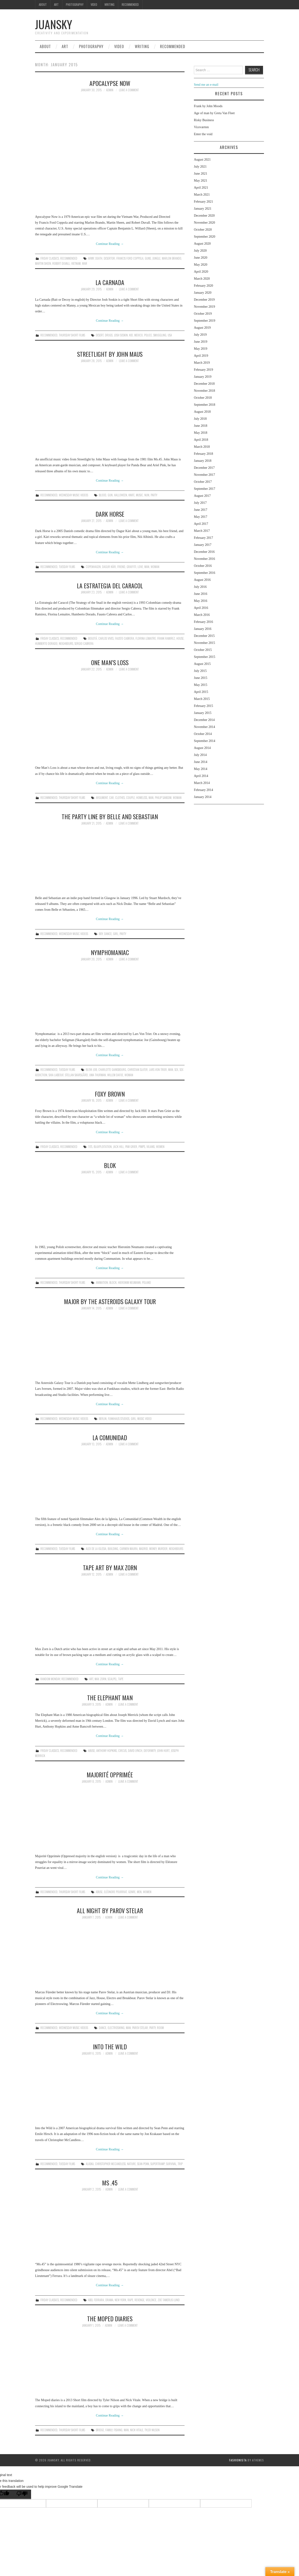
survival (171, 2164)
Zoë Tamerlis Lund (169, 2300)
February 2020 (203, 285)
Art (56, 4)
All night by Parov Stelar (110, 1910)
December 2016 (204, 552)
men (139, 1892)
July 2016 (200, 587)
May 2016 (200, 601)
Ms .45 (109, 2182)
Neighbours (66, 643)
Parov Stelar (140, 2028)
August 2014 (202, 748)
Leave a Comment (129, 90)
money (153, 1548)
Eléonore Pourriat (115, 1892)
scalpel (112, 1679)
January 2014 (202, 797)
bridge (100, 2430)
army (91, 258)
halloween (120, 495)
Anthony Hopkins (106, 1750)
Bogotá (92, 638)
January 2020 (202, 292)
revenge (139, 2300)
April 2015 (201, 692)
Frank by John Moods (208, 106)
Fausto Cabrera (124, 638)
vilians (150, 1146)
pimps (142, 1146)
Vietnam (76, 263)
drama (109, 2300)
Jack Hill (118, 1146)
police (148, 335)
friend (121, 567)
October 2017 (203, 481)
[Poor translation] (22, 2494)
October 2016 (203, 566)
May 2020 (200, 264)
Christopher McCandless (110, 2164)
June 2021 (200, 173)
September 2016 (204, 573)
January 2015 (202, 713)
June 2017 (200, 510)
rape (130, 2300)
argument (102, 797)
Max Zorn (100, 1679)
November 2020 (204, 222)
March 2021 (202, 194)
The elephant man (110, 1697)
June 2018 (200, 425)
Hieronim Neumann (129, 1282)
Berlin (103, 1418)
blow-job (91, 1069)
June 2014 (200, 762)
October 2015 (203, 650)
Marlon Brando (171, 258)
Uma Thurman (97, 1075)
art (91, 1679)
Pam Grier (131, 1146)
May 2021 (200, 180)
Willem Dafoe (115, 1075)
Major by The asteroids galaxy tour (110, 1301)
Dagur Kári (109, 567)
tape (120, 1679)
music (139, 495)
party (154, 495)
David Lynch (135, 1750)
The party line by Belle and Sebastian (110, 816)
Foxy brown (110, 1093)
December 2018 (204, 383)
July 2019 (200, 334)
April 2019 (201, 355)
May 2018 (200, 432)
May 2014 (200, 769)
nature (131, 2164)
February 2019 (203, 369)
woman (155, 567)
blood (102, 495)
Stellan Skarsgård (76, 1075)
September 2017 (204, 488)
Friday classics (49, 258)
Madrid (143, 1548)
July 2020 (200, 250)
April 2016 (201, 608)
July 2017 (200, 503)
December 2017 (204, 467)
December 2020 (204, 215)
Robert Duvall (61, 263)
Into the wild (110, 2046)
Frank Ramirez (166, 638)
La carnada (110, 282)
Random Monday (50, 1679)
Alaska (90, 2164)
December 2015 (204, 636)
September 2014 (204, 741)
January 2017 (202, 545)
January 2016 (202, 629)
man (146, 567)
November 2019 (204, 306)
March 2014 (202, 783)
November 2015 (204, 643)
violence (151, 2300)
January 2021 (202, 208)
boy (101, 934)
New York (120, 2300)
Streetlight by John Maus (109, 353)
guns (148, 258)
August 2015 (202, 664)
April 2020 (201, 271)
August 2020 (202, 243)
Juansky (53, 24)
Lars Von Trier (158, 1069)
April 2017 (201, 524)
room (160, 2028)
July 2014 (200, 755)
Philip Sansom (163, 797)
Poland (146, 1282)
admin (109, 90)
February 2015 (203, 706)
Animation (102, 1282)
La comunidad (110, 1437)
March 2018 (202, 446)
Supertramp (157, 2164)
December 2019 (204, 299)
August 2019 (202, 327)
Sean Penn (143, 2164)
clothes (120, 797)
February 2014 (203, 790)
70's (90, 1146)
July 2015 (200, 671)
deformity (150, 1750)
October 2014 (203, 734)
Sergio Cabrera (84, 643)
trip (180, 2164)
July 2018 (200, 418)
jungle (156, 258)
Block (113, 1282)
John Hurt (163, 1750)
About (43, 4)
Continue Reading (110, 244)
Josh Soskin (121, 335)
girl (115, 934)
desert (99, 335)
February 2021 (203, 201)
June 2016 (200, 594)
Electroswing (116, 2028)
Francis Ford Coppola (129, 258)
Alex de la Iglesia (96, 1548)
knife (131, 495)
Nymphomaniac (110, 952)
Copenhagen (93, 567)
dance (108, 934)
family (108, 2430)
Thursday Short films (72, 335)
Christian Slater (138, 1069)
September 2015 (204, 657)
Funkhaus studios (118, 1418)
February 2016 (203, 622)
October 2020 (203, 229)
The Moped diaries (109, 2318)
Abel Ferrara (96, 2300)
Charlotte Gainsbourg (112, 1069)
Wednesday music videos (73, 495)
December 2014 (204, 720)
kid (131, 335)
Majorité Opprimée (110, 1774)
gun (110, 495)
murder (162, 1548)
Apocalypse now (109, 83)
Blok (110, 1165)
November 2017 (204, 474)
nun (146, 495)
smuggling (159, 335)
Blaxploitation (103, 1146)
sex (176, 1069)
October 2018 (203, 397)
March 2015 (202, 699)
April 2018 (201, 439)
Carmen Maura (129, 1548)
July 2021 (200, 166)
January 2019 (202, 376)
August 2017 (202, 496)
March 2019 (202, 362)
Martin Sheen (43, 263)
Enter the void (203, 134)
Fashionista (238, 2460)
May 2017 (200, 517)
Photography (74, 4)
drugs (109, 335)
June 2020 (200, 257)
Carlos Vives (106, 638)
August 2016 (202, 580)
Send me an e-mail (206, 84)
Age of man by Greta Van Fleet (214, 113)
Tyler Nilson (152, 2430)
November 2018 (204, 390)
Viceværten (201, 127)
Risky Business (204, 120)
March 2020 (202, 278)
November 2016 (204, 559)
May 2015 (200, 685)
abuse (91, 1750)
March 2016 (202, 615)
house (180, 638)
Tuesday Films (67, 567)
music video (144, 1418)
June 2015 (200, 678)
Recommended (130, 4)
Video (94, 4)
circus (122, 1750)
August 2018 (202, 411)
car (111, 797)
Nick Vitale (136, 2430)
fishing (118, 2430)
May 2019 (200, 348)
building (113, 1548)
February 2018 (203, 453)
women (160, 1146)
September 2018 (204, 404)
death (98, 258)
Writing (109, 4)
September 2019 (204, 320)
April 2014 (201, 776)
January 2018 (202, 460)
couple (130, 797)
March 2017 (202, 531)
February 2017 (203, 538)
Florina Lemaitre (145, 638)
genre (131, 1892)
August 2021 (202, 159)
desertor (109, 258)
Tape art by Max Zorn (110, 1567)
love (140, 567)
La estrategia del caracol (110, 585)
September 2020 (204, 236)
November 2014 (204, 727)
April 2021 (201, 187)
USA (170, 335)
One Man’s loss (109, 662)
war (84, 263)
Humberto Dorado (46, 643)
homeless (141, 797)
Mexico (138, 335)
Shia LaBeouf (56, 1075)
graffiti (131, 567)
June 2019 (200, 341)
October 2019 (203, 313)
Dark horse (110, 513)
